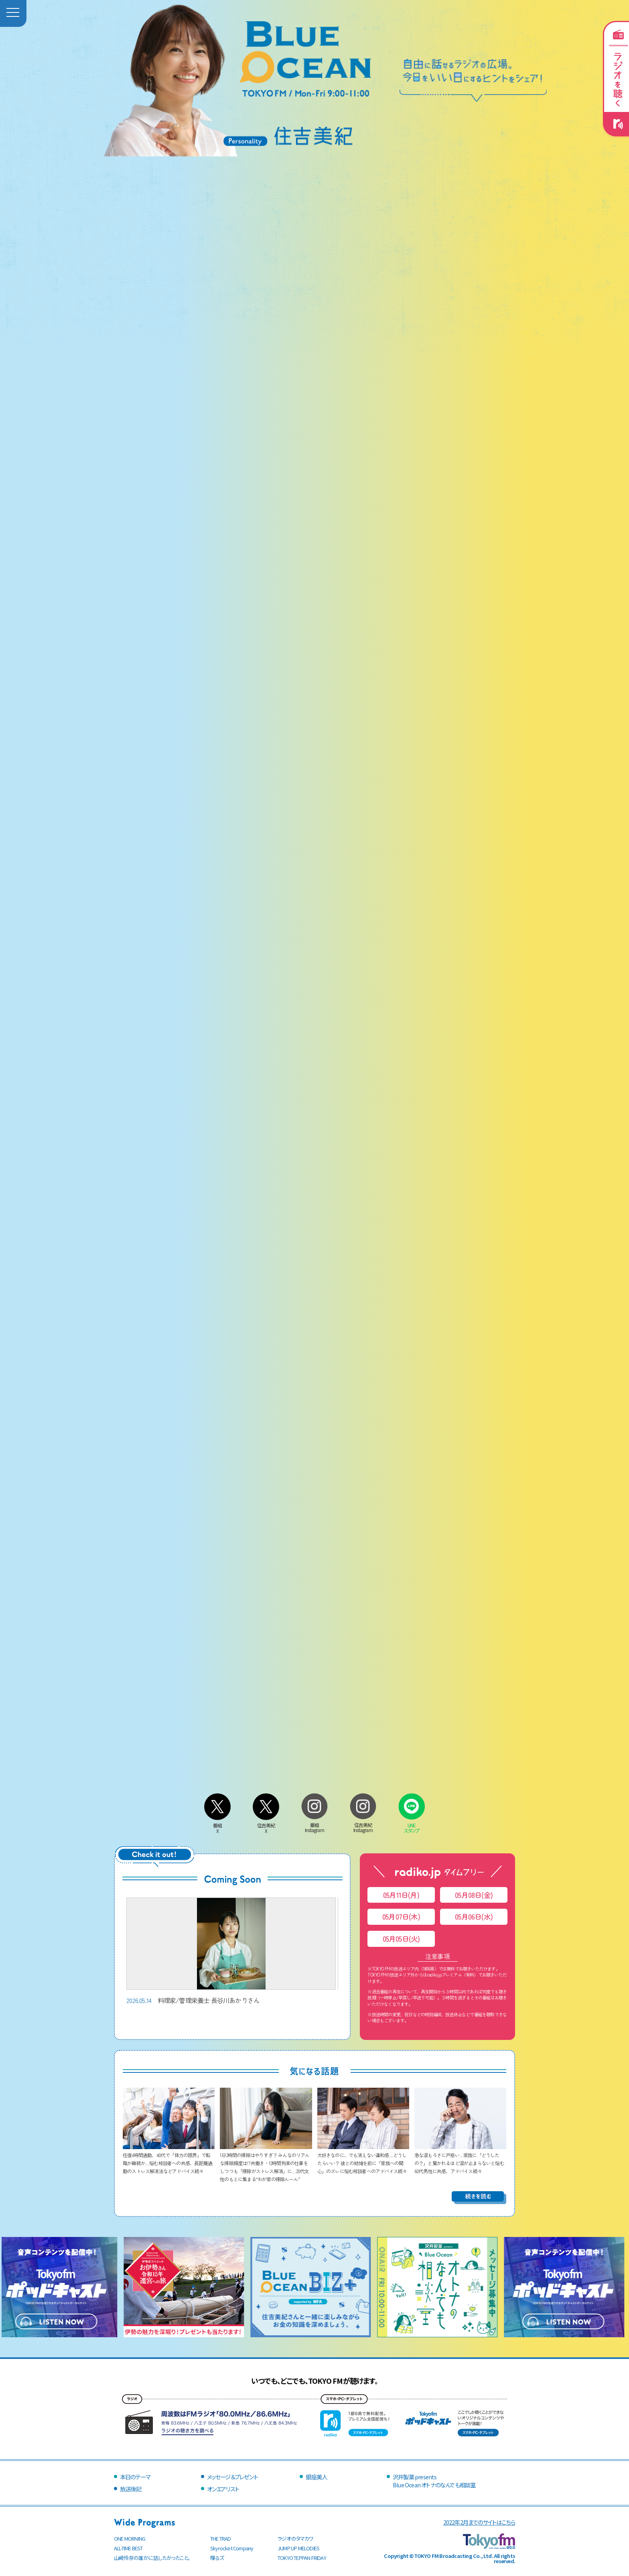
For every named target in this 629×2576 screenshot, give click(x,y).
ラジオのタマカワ (296, 2538)
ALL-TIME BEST (128, 2548)
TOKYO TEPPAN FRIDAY (302, 2558)
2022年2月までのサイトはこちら (479, 2522)
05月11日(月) (401, 1895)
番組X (217, 1825)
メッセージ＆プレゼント (232, 2476)
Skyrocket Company (231, 2548)
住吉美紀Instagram (363, 1824)
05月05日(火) (401, 1939)
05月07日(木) (401, 1917)
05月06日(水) (474, 1917)
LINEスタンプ (411, 1824)
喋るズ (217, 2558)
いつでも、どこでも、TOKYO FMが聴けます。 (314, 2380)
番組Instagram (314, 1824)
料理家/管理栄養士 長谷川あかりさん (231, 1951)
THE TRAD (220, 2538)
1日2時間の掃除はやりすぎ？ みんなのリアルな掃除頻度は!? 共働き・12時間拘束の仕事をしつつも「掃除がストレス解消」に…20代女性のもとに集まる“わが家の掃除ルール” (266, 2162)
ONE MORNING (129, 2538)
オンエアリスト (223, 2489)
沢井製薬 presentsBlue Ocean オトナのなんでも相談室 (434, 2480)
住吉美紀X (266, 1825)
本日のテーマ (135, 2476)
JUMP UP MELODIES (298, 2548)
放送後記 (130, 2489)
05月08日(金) (474, 1895)
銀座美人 (316, 2476)
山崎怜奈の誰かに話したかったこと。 (152, 2558)
